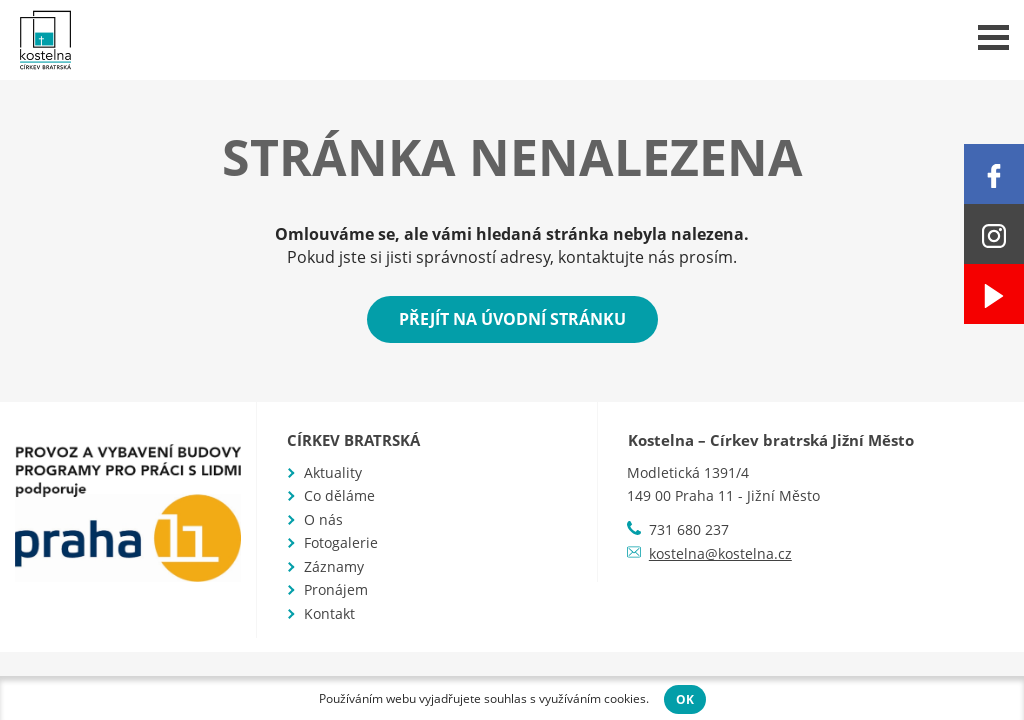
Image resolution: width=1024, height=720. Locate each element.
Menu (993, 37)
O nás (323, 519)
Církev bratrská (353, 440)
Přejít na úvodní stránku (512, 319)
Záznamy (334, 566)
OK (685, 699)
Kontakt (329, 613)
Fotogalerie (341, 542)
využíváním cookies (592, 698)
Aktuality (333, 472)
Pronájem (336, 589)
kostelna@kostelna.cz (720, 553)
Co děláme (339, 495)
